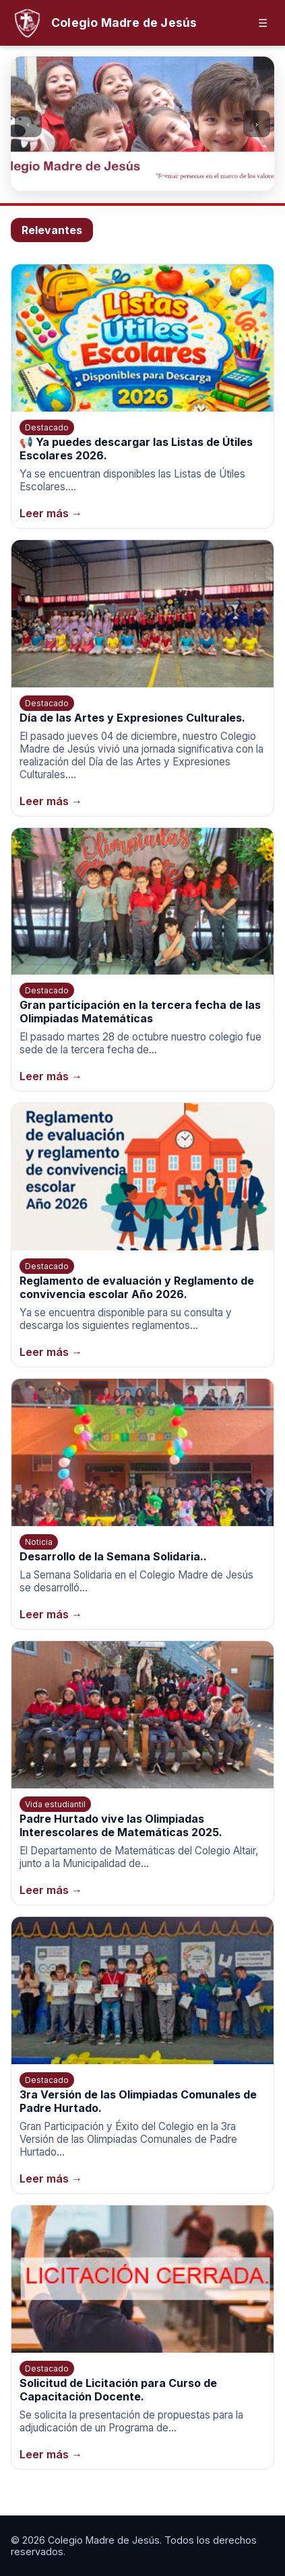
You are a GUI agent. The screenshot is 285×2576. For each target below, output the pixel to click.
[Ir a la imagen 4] (163, 179)
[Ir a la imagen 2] (136, 179)
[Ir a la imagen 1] (123, 179)
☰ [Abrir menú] (262, 23)
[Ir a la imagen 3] (150, 179)
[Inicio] (104, 23)
